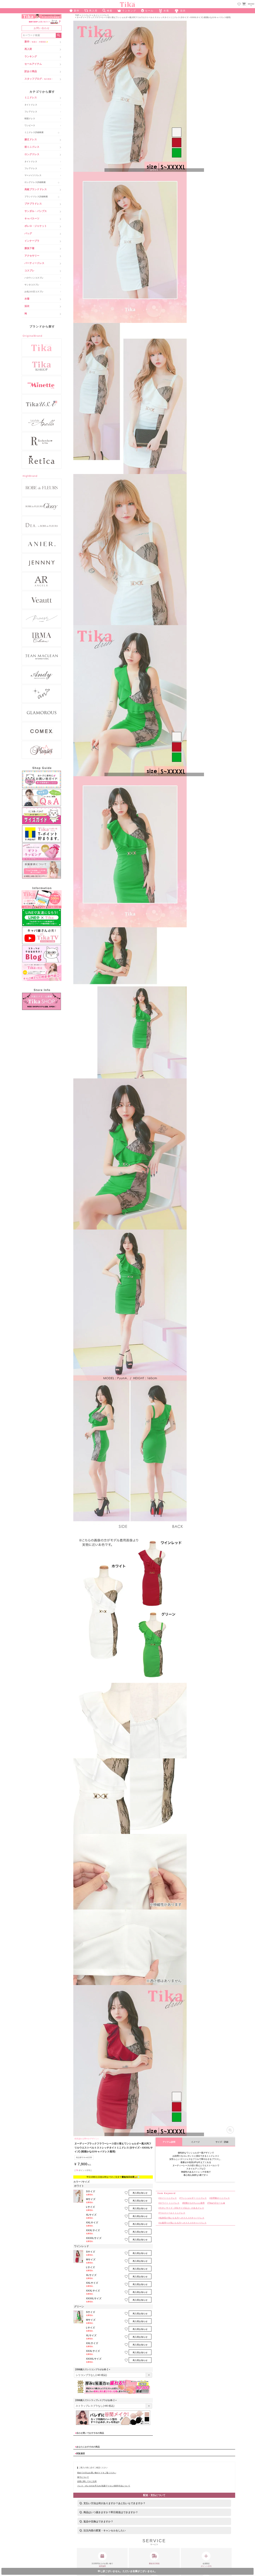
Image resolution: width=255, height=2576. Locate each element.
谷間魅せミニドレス (220, 2198)
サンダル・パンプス (35, 211)
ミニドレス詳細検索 (34, 132)
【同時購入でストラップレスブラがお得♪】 (96, 2400)
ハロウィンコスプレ (34, 278)
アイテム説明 (169, 2142)
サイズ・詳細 (222, 2142)
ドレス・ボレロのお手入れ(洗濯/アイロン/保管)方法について (103, 2486)
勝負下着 (29, 248)
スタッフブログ (38, 78)
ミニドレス (30, 97)
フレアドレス (30, 111)
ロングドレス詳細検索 (35, 182)
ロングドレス (31, 154)
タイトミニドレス (101, 15)
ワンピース (29, 125)
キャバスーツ (31, 218)
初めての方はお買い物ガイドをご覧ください (96, 2473)
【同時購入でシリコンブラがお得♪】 (92, 2369)
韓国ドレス (29, 118)
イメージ (195, 2142)
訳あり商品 (30, 71)
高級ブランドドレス (35, 189)
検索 (58, 35)
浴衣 (26, 306)
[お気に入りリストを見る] (239, 4)
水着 (26, 298)
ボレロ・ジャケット (35, 226)
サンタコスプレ (31, 284)
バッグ (28, 233)
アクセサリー (31, 255)
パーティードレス (34, 263)
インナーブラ (31, 240)
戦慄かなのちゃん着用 (194, 2203)
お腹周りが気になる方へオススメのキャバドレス (183, 2223)
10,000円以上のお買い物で (102, 2560)
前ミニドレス (31, 146)
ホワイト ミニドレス (169, 2203)
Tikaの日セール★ (216, 2203)
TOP (77, 15)
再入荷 (28, 49)
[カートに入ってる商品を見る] (244, 4)
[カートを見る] (244, 3)
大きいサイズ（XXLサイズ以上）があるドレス (182, 2208)
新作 (36, 41)
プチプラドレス (33, 203)
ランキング (30, 56)
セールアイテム (33, 63)
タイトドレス (30, 105)
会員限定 (206, 2560)
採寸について (83, 2477)
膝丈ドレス (30, 139)
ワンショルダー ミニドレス (194, 2198)
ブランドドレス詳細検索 (36, 196)
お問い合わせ (42, 28)
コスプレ (29, 270)
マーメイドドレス (32, 175)
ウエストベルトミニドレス (172, 2213)
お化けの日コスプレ (34, 291)
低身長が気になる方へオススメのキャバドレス (182, 2218)
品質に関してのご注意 (87, 2481)
